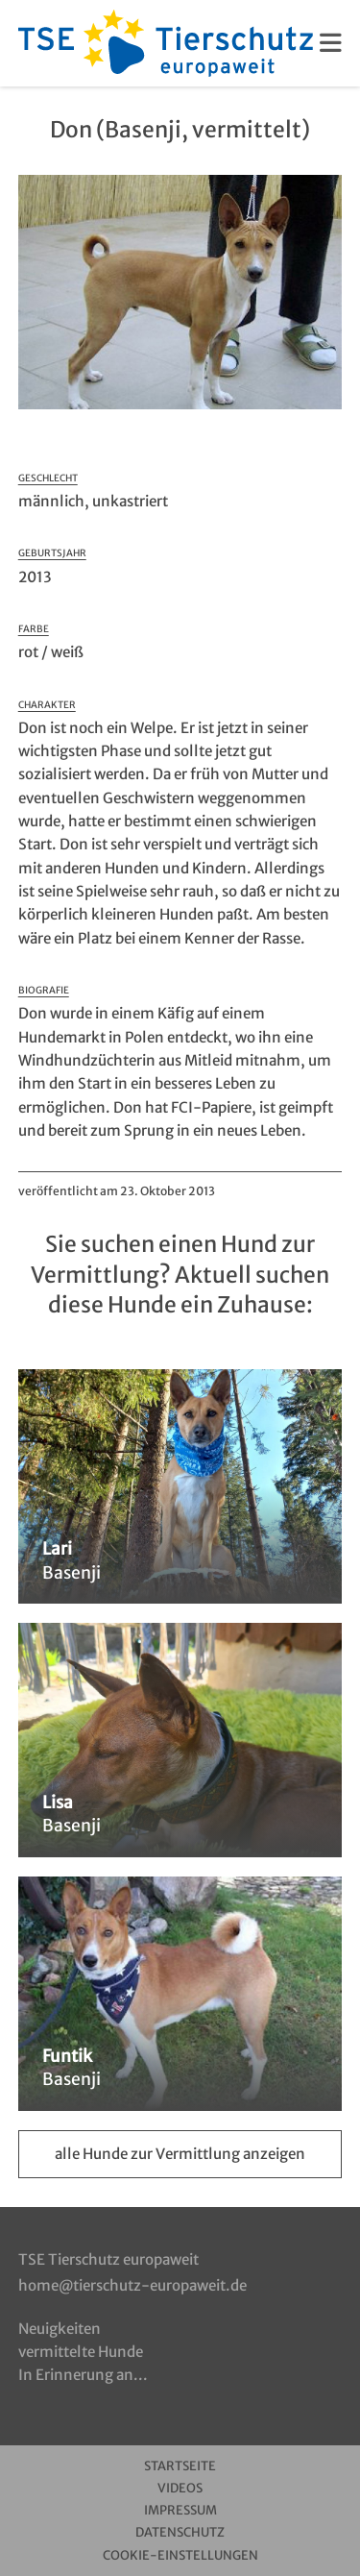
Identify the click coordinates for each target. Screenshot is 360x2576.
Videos (180, 2488)
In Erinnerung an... (83, 2375)
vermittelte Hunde (80, 2352)
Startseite (180, 2466)
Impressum (180, 2510)
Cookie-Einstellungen (180, 2555)
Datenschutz (180, 2532)
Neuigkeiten (59, 2328)
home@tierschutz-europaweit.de (132, 2285)
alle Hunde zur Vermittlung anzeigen (180, 2154)
